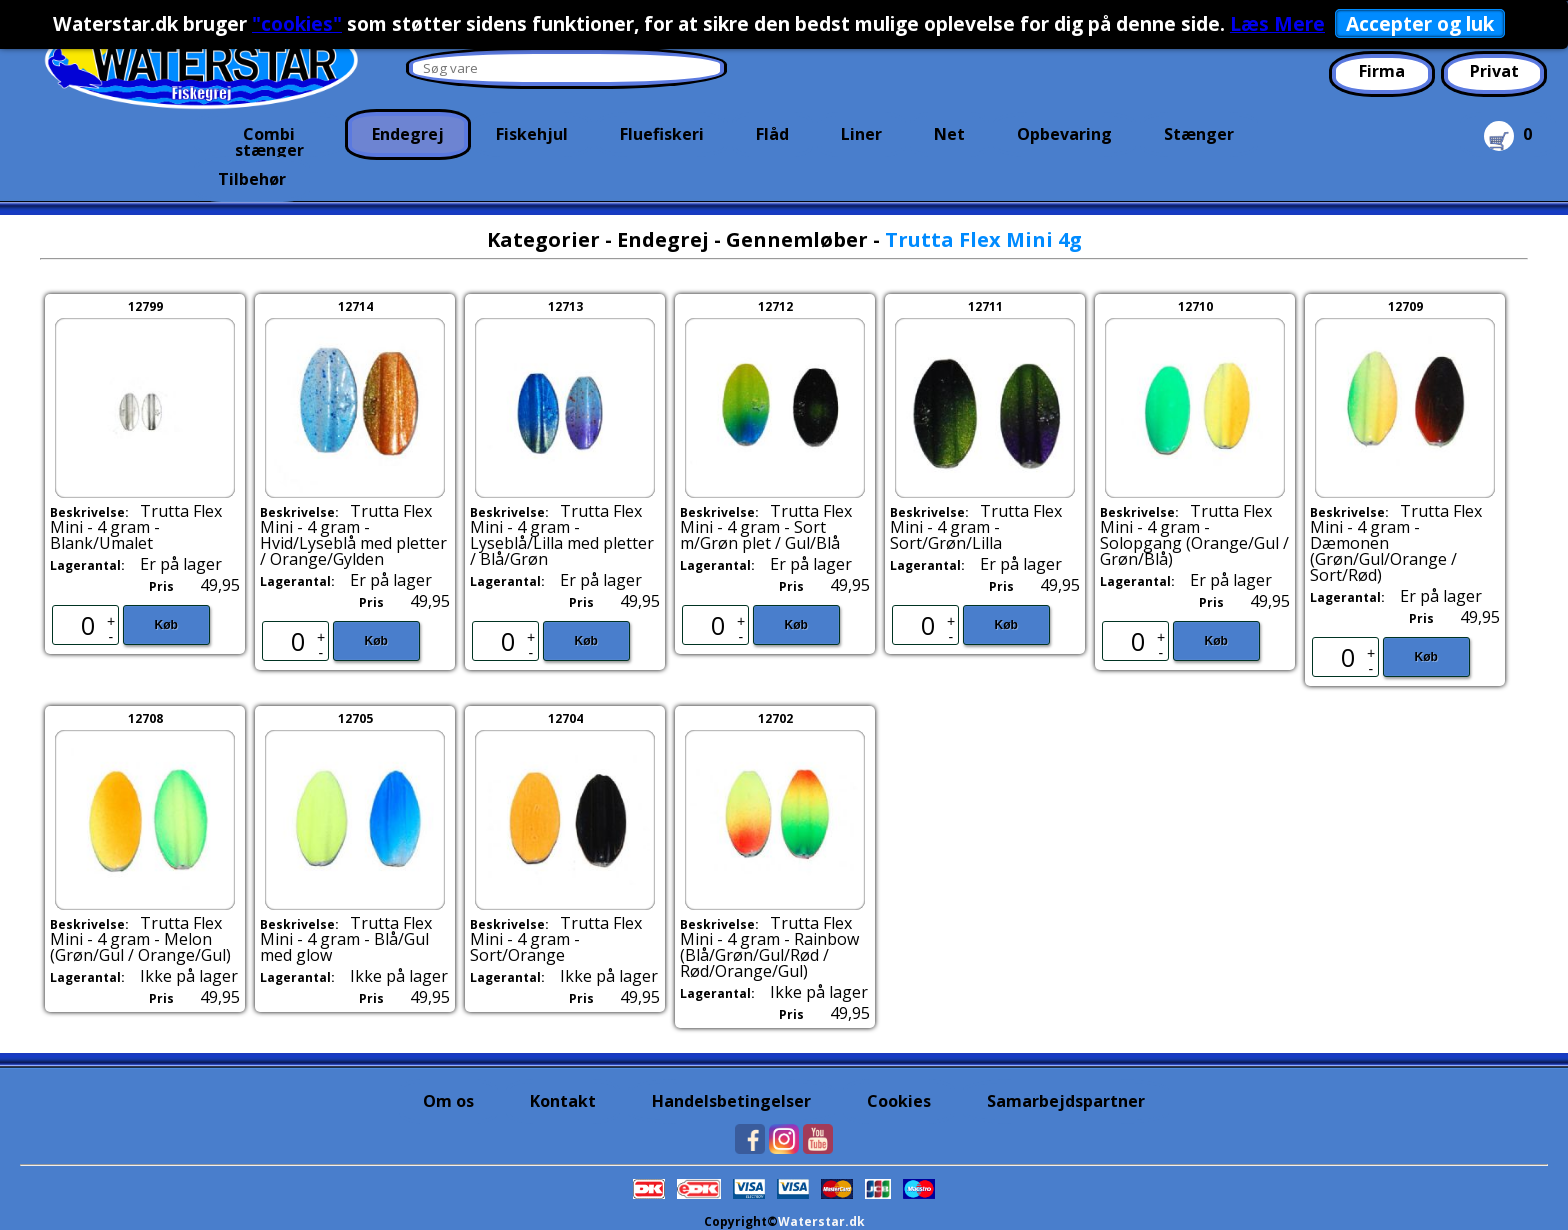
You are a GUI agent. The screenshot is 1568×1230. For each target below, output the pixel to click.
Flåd (772, 134)
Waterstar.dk (821, 1221)
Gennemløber (797, 239)
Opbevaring (1064, 134)
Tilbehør (252, 179)
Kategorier (543, 239)
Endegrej (408, 134)
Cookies (899, 1101)
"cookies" (297, 23)
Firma (1382, 71)
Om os (448, 1101)
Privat (1494, 71)
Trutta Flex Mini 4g (983, 239)
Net (949, 134)
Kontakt (563, 1101)
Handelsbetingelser (731, 1101)
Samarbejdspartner (1066, 1101)
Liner (861, 134)
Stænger (1199, 134)
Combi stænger (269, 140)
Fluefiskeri (662, 134)
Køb (166, 625)
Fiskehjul (532, 134)
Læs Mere (1277, 23)
